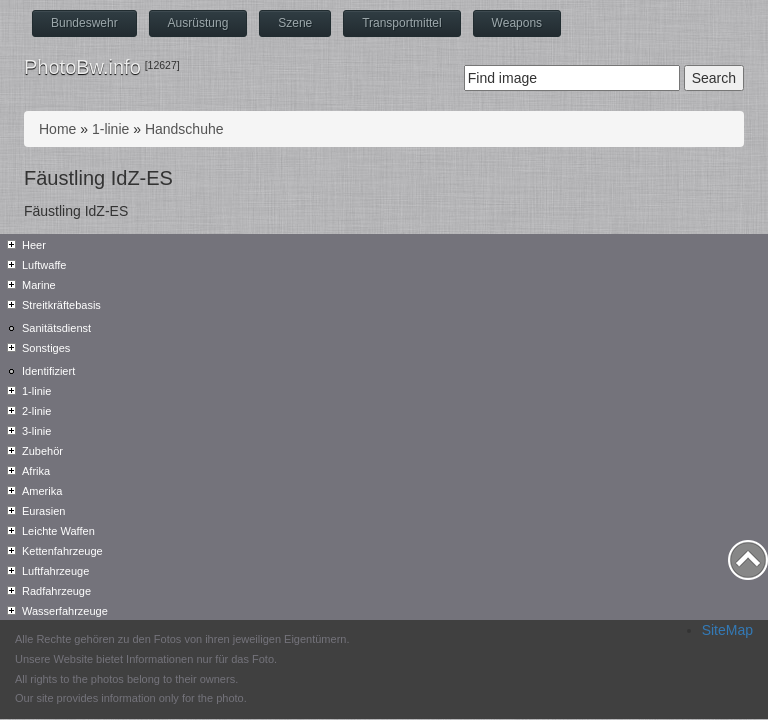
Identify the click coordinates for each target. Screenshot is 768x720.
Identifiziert (48, 371)
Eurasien (43, 511)
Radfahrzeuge (56, 591)
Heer (34, 245)
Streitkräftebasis (61, 305)
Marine (39, 285)
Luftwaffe (44, 265)
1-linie (110, 129)
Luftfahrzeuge (55, 571)
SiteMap (727, 630)
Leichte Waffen (58, 531)
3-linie (36, 431)
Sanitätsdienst (56, 328)
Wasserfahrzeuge (65, 611)
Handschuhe (184, 129)
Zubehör (42, 451)
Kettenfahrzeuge (62, 551)
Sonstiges (46, 348)
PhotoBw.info (82, 67)
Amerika (42, 491)
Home (57, 129)
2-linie (36, 411)
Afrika (36, 471)
